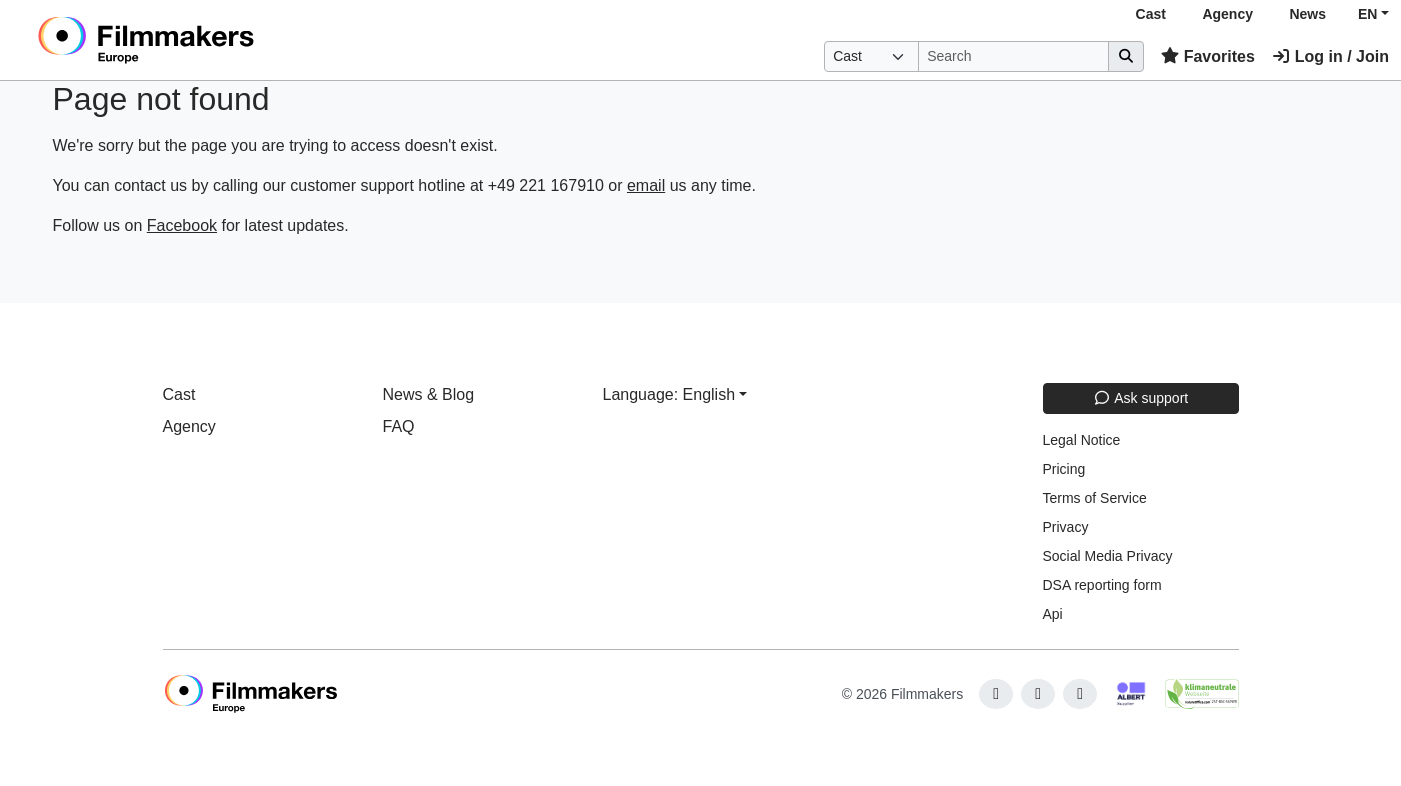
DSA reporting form (1102, 585)
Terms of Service (1095, 498)
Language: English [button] (669, 394)
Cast (1151, 14)
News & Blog (429, 394)
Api (1053, 614)
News (1307, 14)
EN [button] (1367, 14)
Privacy (1066, 527)
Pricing (1064, 469)
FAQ (399, 426)
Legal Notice (1082, 440)
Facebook (182, 225)
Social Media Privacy (1108, 556)
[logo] (195, 40)
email (646, 185)
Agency (1227, 14)
